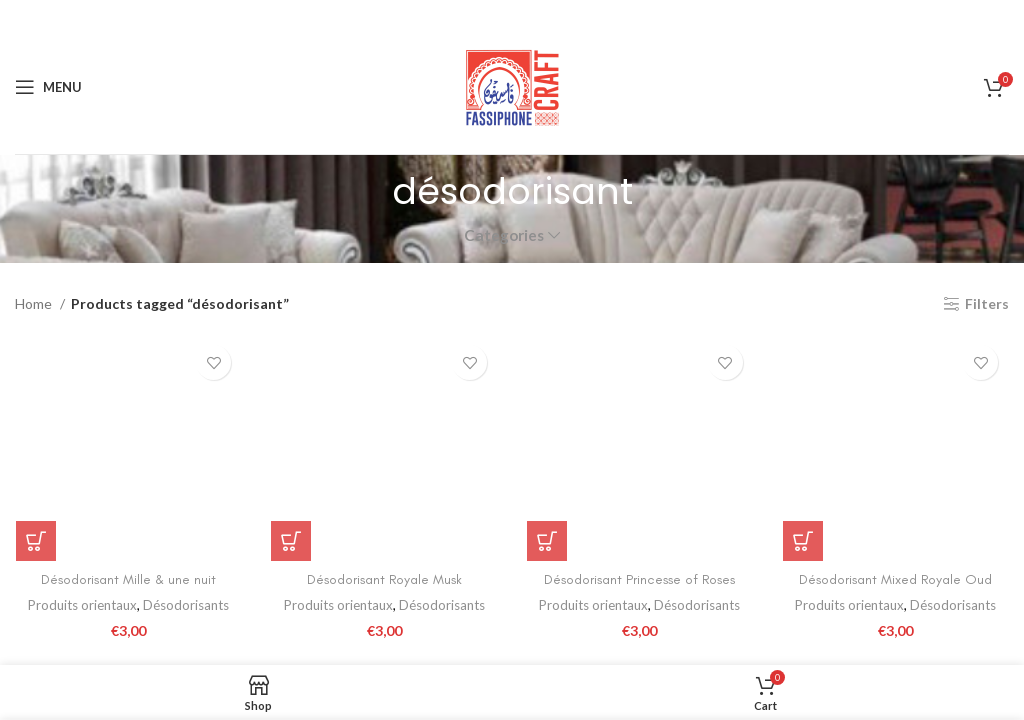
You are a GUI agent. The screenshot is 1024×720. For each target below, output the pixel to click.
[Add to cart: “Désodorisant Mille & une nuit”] (35, 541)
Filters (987, 304)
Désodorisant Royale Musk (384, 579)
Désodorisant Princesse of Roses (640, 579)
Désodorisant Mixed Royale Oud (896, 579)
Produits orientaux (82, 606)
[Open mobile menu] (48, 87)
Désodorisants (186, 606)
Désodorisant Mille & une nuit (128, 579)
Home (35, 303)
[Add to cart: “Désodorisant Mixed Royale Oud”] (803, 541)
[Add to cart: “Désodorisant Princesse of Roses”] (547, 541)
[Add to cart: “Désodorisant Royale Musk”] (291, 541)
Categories (504, 235)
